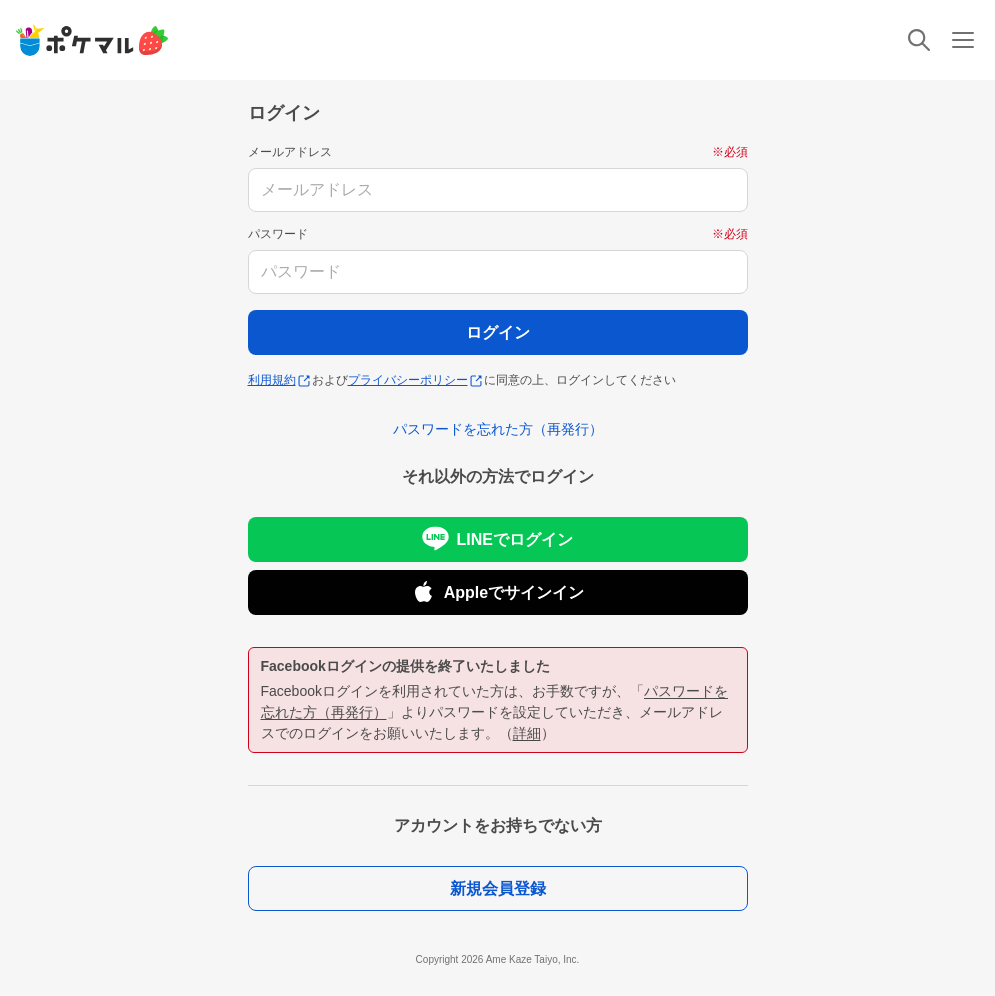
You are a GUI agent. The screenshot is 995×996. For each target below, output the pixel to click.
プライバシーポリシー (415, 380)
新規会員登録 (498, 888)
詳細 (527, 733)
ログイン (498, 332)
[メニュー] (963, 40)
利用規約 (279, 380)
